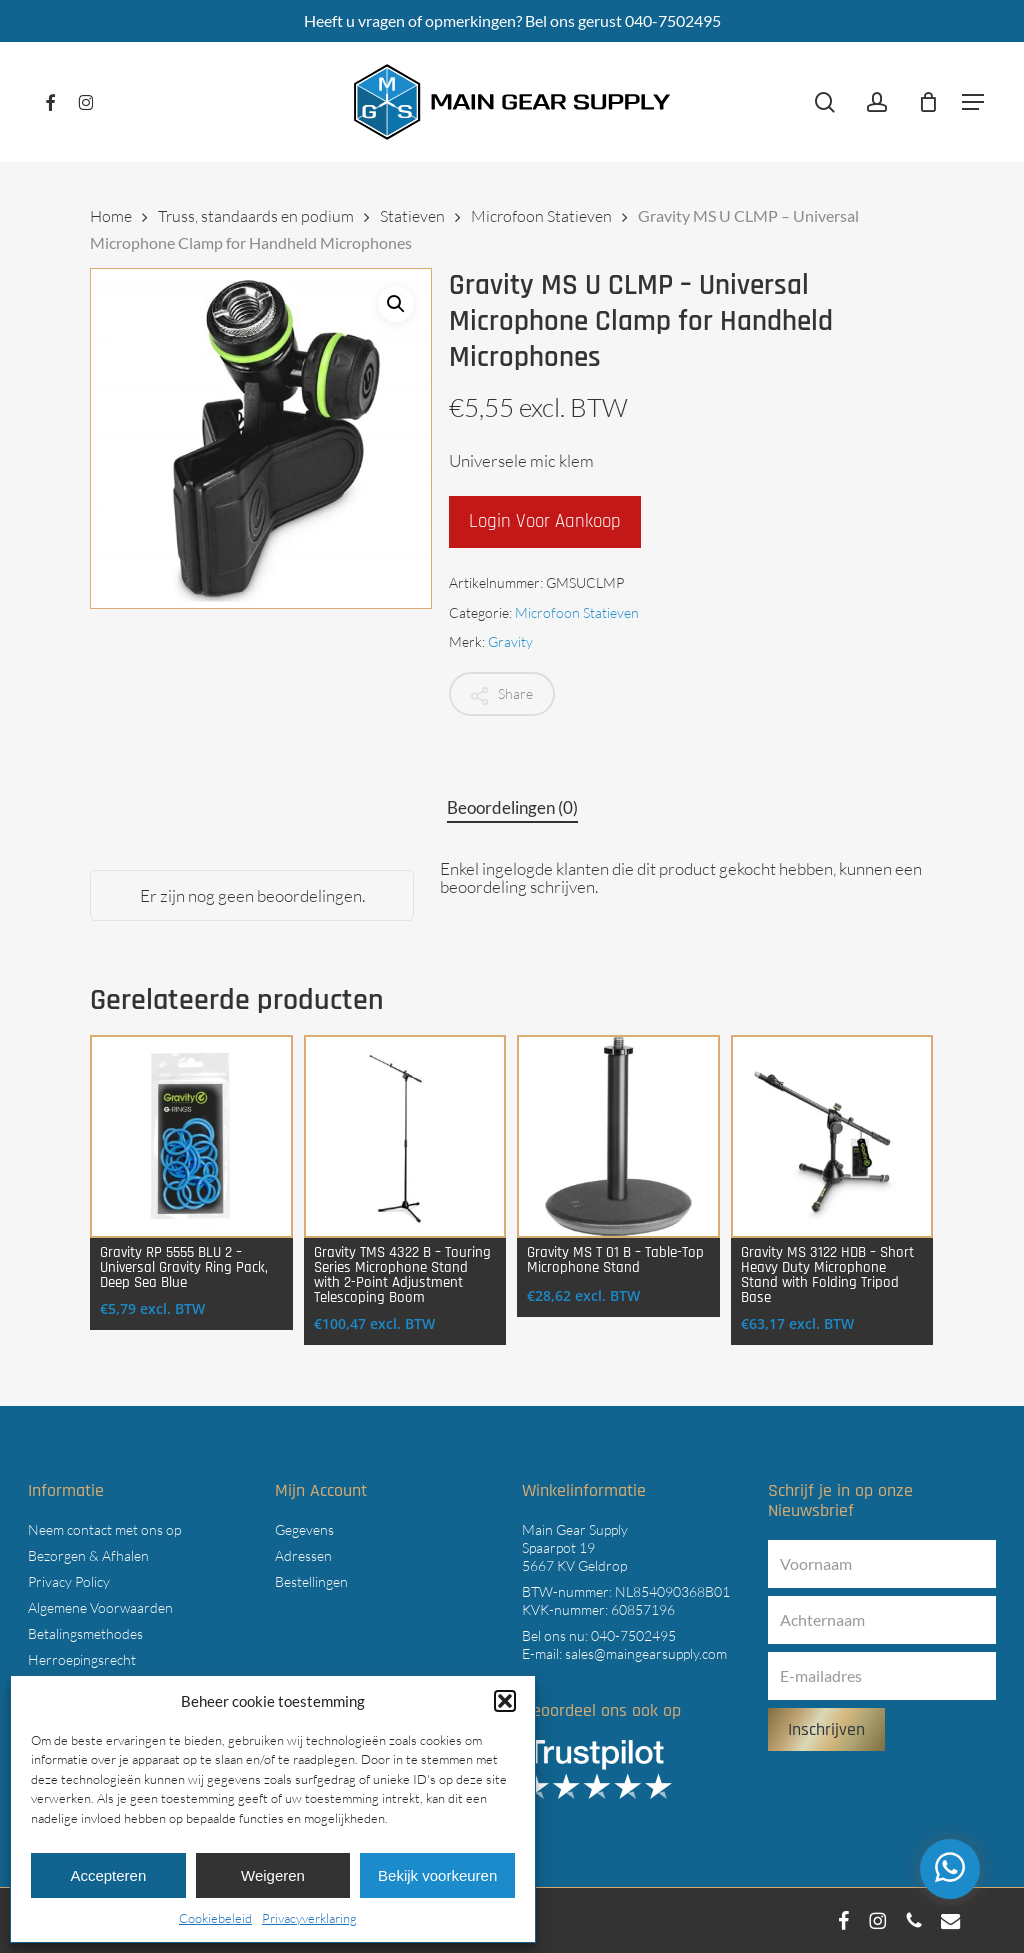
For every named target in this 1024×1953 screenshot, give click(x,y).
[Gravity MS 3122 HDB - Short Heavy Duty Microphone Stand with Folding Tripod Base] (832, 1136)
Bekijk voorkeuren (437, 1875)
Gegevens (304, 1529)
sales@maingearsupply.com (646, 1653)
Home (111, 216)
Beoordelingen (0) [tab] (512, 807)
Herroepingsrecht (82, 1659)
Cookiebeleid (215, 1918)
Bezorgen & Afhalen (88, 1555)
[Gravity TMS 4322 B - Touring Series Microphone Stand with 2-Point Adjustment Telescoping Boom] (405, 1136)
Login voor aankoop (545, 521)
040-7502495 (633, 1635)
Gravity (510, 641)
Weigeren (273, 1875)
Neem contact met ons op (104, 1529)
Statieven (412, 216)
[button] (505, 1701)
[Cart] (928, 102)
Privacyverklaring (309, 1918)
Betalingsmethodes (85, 1633)
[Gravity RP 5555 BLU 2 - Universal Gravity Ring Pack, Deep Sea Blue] (191, 1136)
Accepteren (108, 1875)
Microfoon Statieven (541, 216)
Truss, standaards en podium (256, 216)
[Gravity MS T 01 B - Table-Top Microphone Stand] (618, 1136)
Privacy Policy (69, 1581)
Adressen (303, 1555)
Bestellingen (311, 1581)
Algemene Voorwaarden (100, 1607)
